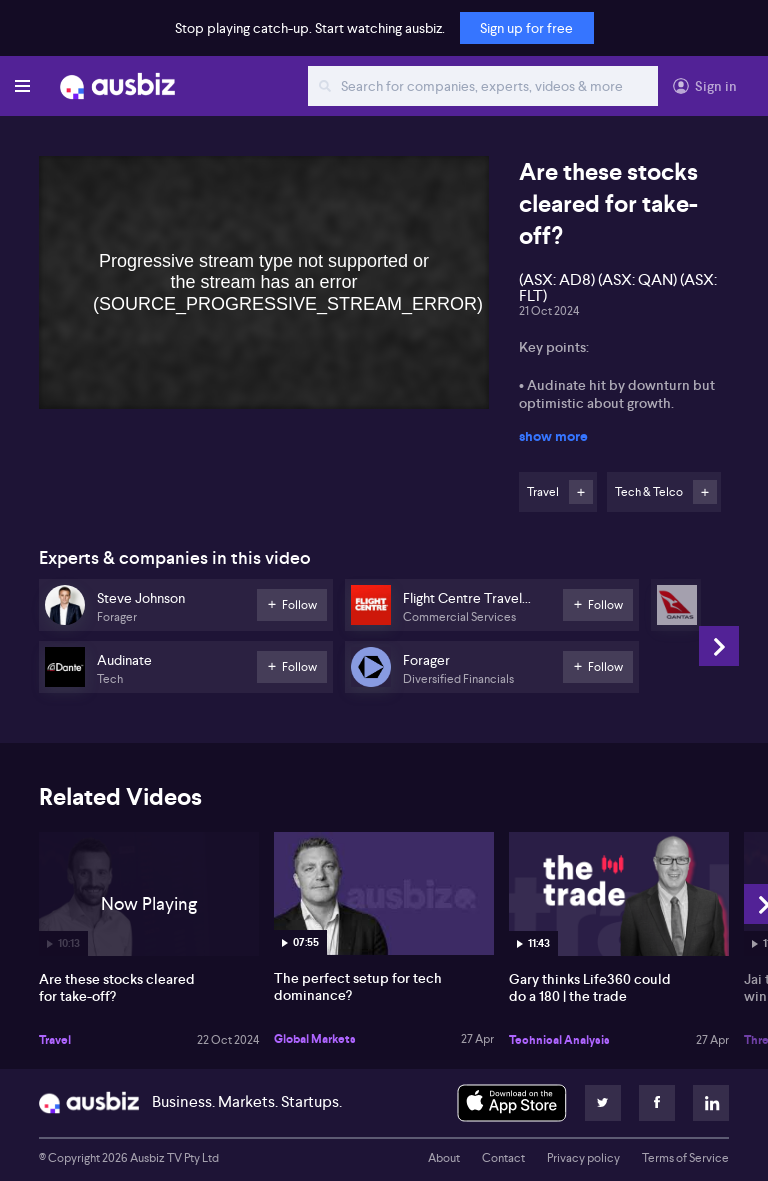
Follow (581, 492)
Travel (55, 1040)
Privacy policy (583, 1158)
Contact (503, 1158)
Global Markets (315, 1039)
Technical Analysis (559, 1040)
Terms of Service (685, 1158)
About (444, 1158)
